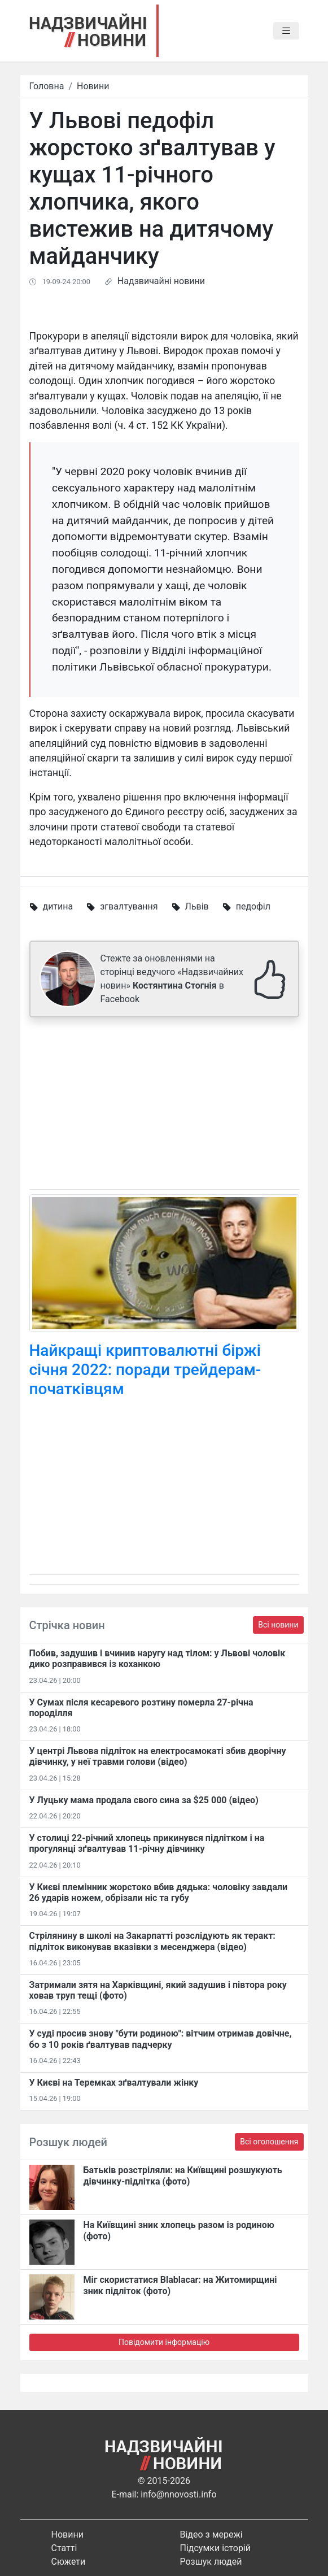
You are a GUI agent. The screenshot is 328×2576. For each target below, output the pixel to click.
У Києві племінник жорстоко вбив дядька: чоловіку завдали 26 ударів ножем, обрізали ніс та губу (158, 1892)
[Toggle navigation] (286, 31)
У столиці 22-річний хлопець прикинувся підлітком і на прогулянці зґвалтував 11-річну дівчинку (147, 1843)
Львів (197, 906)
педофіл (253, 906)
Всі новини (278, 1624)
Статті (64, 2548)
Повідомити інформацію (164, 2342)
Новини (93, 86)
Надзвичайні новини (161, 281)
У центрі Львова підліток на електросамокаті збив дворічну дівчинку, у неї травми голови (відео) (157, 1756)
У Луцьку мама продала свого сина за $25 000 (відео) (144, 1800)
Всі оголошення (269, 2141)
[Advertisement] (164, 1105)
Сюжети (68, 2561)
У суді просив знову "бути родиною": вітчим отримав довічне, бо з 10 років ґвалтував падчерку (160, 2039)
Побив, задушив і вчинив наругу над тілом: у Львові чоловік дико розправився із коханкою (157, 1658)
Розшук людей (211, 2561)
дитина (57, 906)
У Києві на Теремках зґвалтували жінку (114, 2082)
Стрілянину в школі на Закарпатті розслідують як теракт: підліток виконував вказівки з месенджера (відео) (152, 1941)
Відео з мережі (211, 2534)
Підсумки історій (215, 2548)
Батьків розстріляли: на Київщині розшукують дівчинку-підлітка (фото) (183, 2175)
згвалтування (129, 906)
